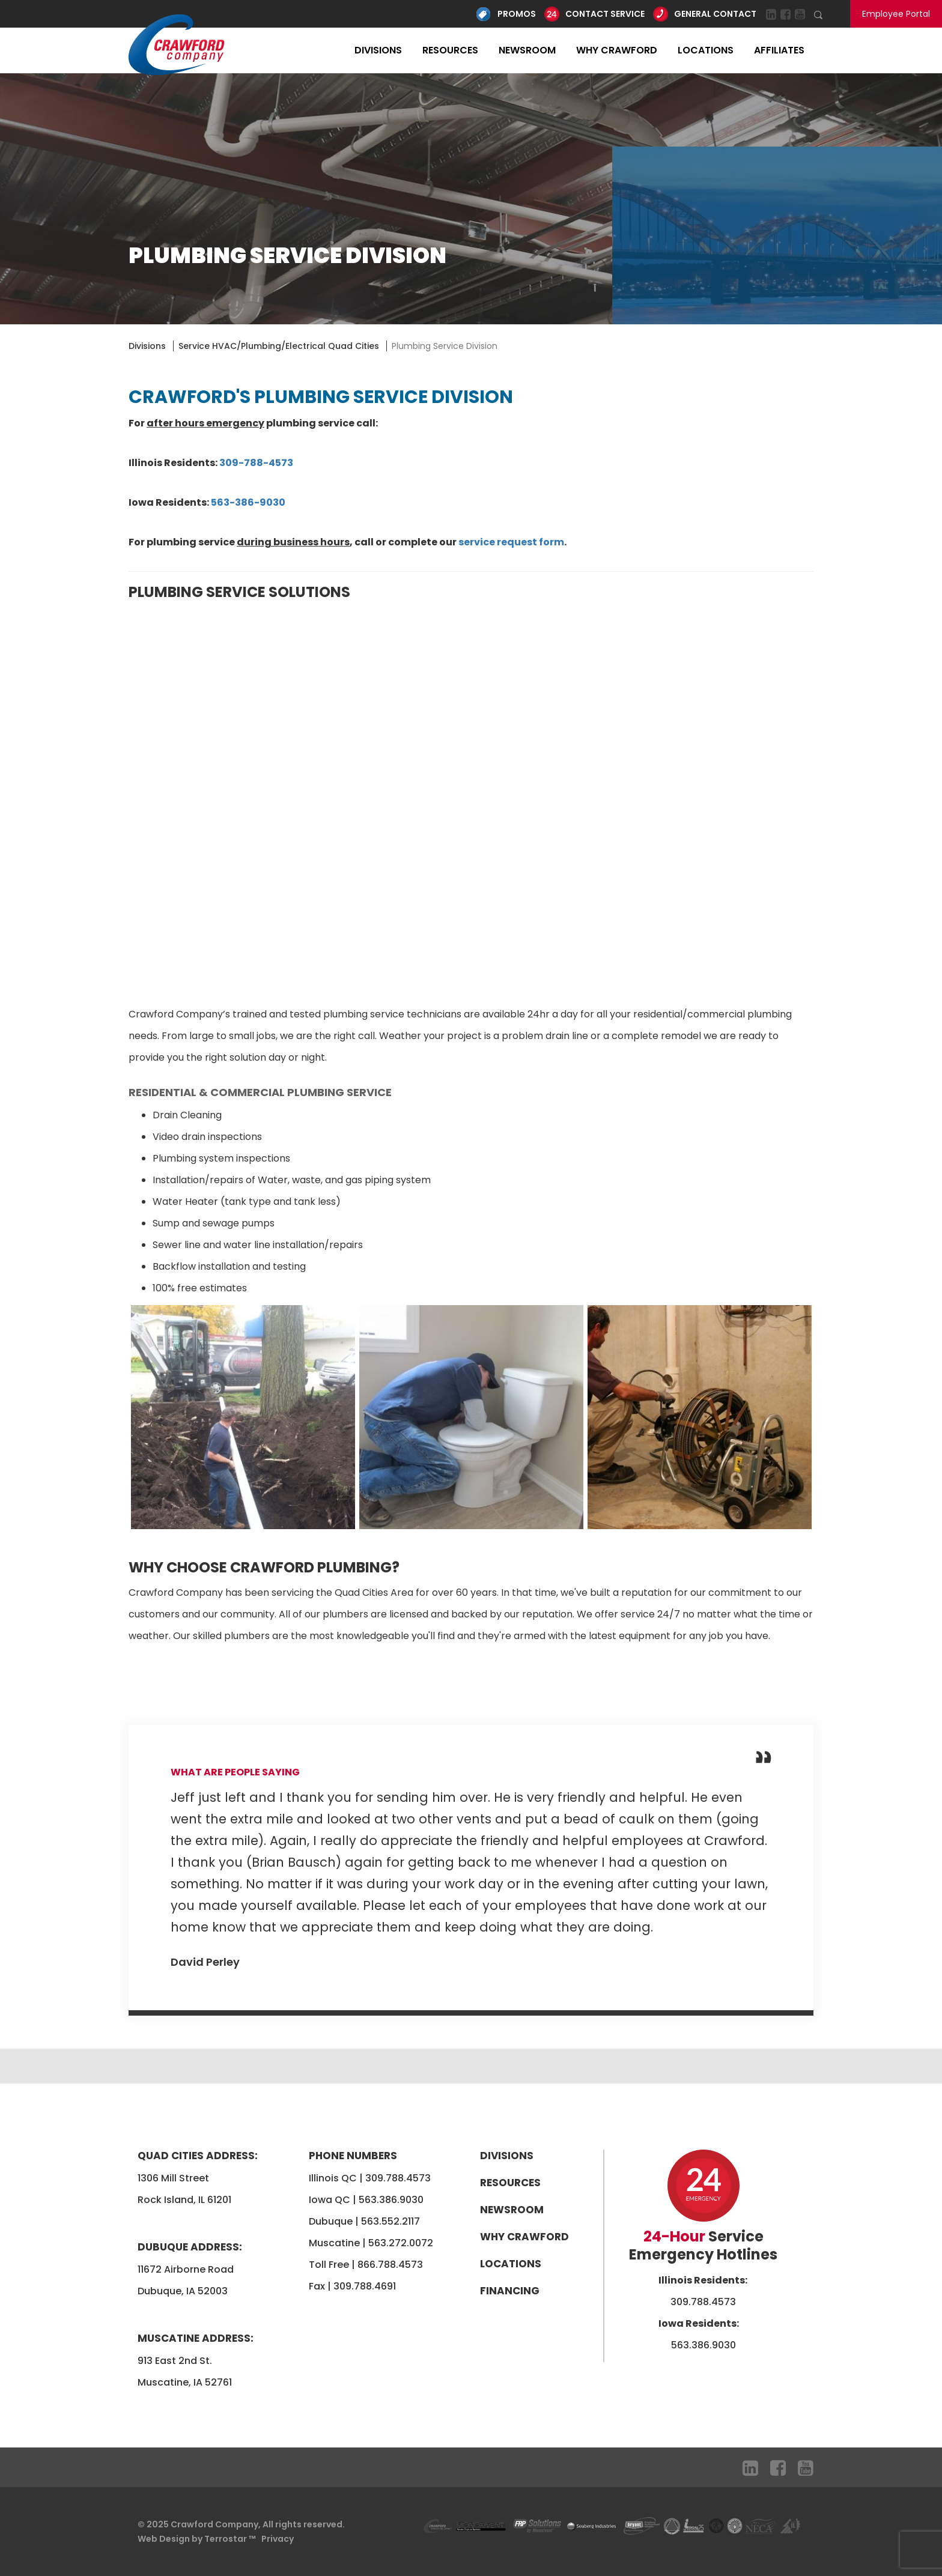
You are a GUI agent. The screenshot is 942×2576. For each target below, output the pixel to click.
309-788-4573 (256, 463)
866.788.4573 (390, 2264)
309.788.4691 (364, 2286)
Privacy (277, 2539)
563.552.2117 (390, 2221)
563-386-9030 (248, 502)
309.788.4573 (398, 2178)
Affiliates (779, 50)
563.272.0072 (400, 2243)
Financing (509, 2291)
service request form (511, 542)
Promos (516, 14)
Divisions (378, 50)
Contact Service (605, 14)
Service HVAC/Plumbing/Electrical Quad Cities (278, 346)
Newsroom (527, 50)
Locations (706, 50)
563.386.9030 (391, 2200)
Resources (450, 50)
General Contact (715, 14)
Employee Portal (896, 14)
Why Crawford (616, 50)
